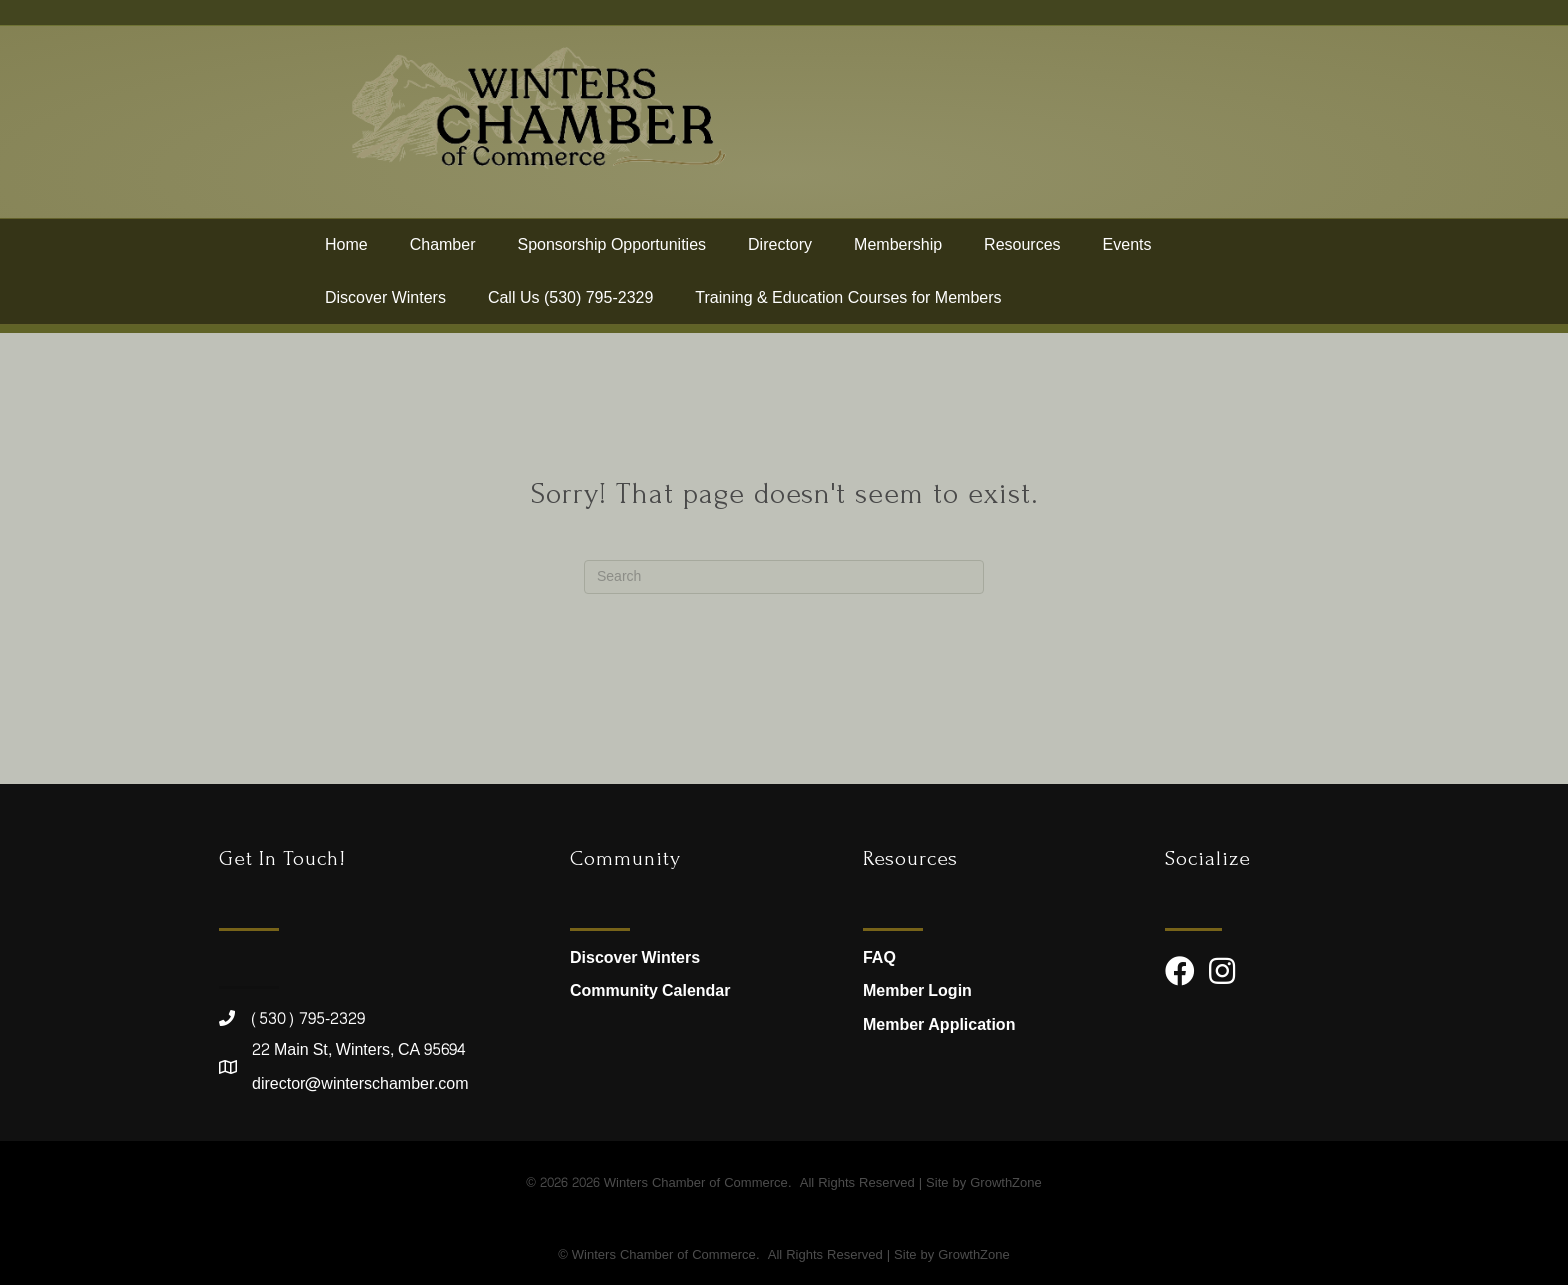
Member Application (939, 1024)
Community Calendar (650, 990)
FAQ (879, 957)
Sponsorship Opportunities (612, 252)
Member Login (917, 990)
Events (1127, 252)
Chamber (443, 252)
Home (346, 252)
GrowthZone (1006, 1183)
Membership (898, 252)
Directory (780, 252)
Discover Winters (385, 305)
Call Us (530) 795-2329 (570, 305)
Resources (1022, 252)
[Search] (784, 577)
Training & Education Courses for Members (848, 305)
